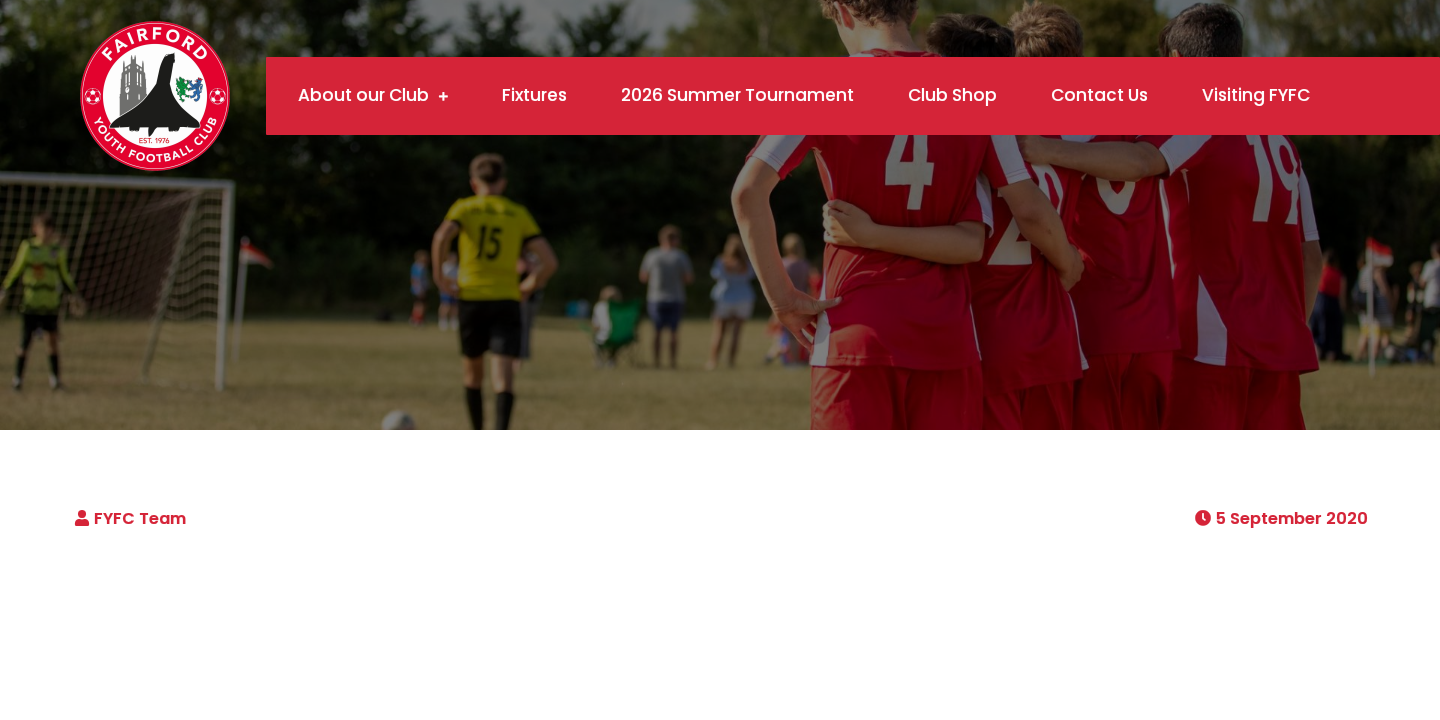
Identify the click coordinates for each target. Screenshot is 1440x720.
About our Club (363, 95)
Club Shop (952, 95)
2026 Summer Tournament (737, 95)
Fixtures (534, 95)
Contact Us (1099, 95)
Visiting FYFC (1256, 95)
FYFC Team (140, 518)
